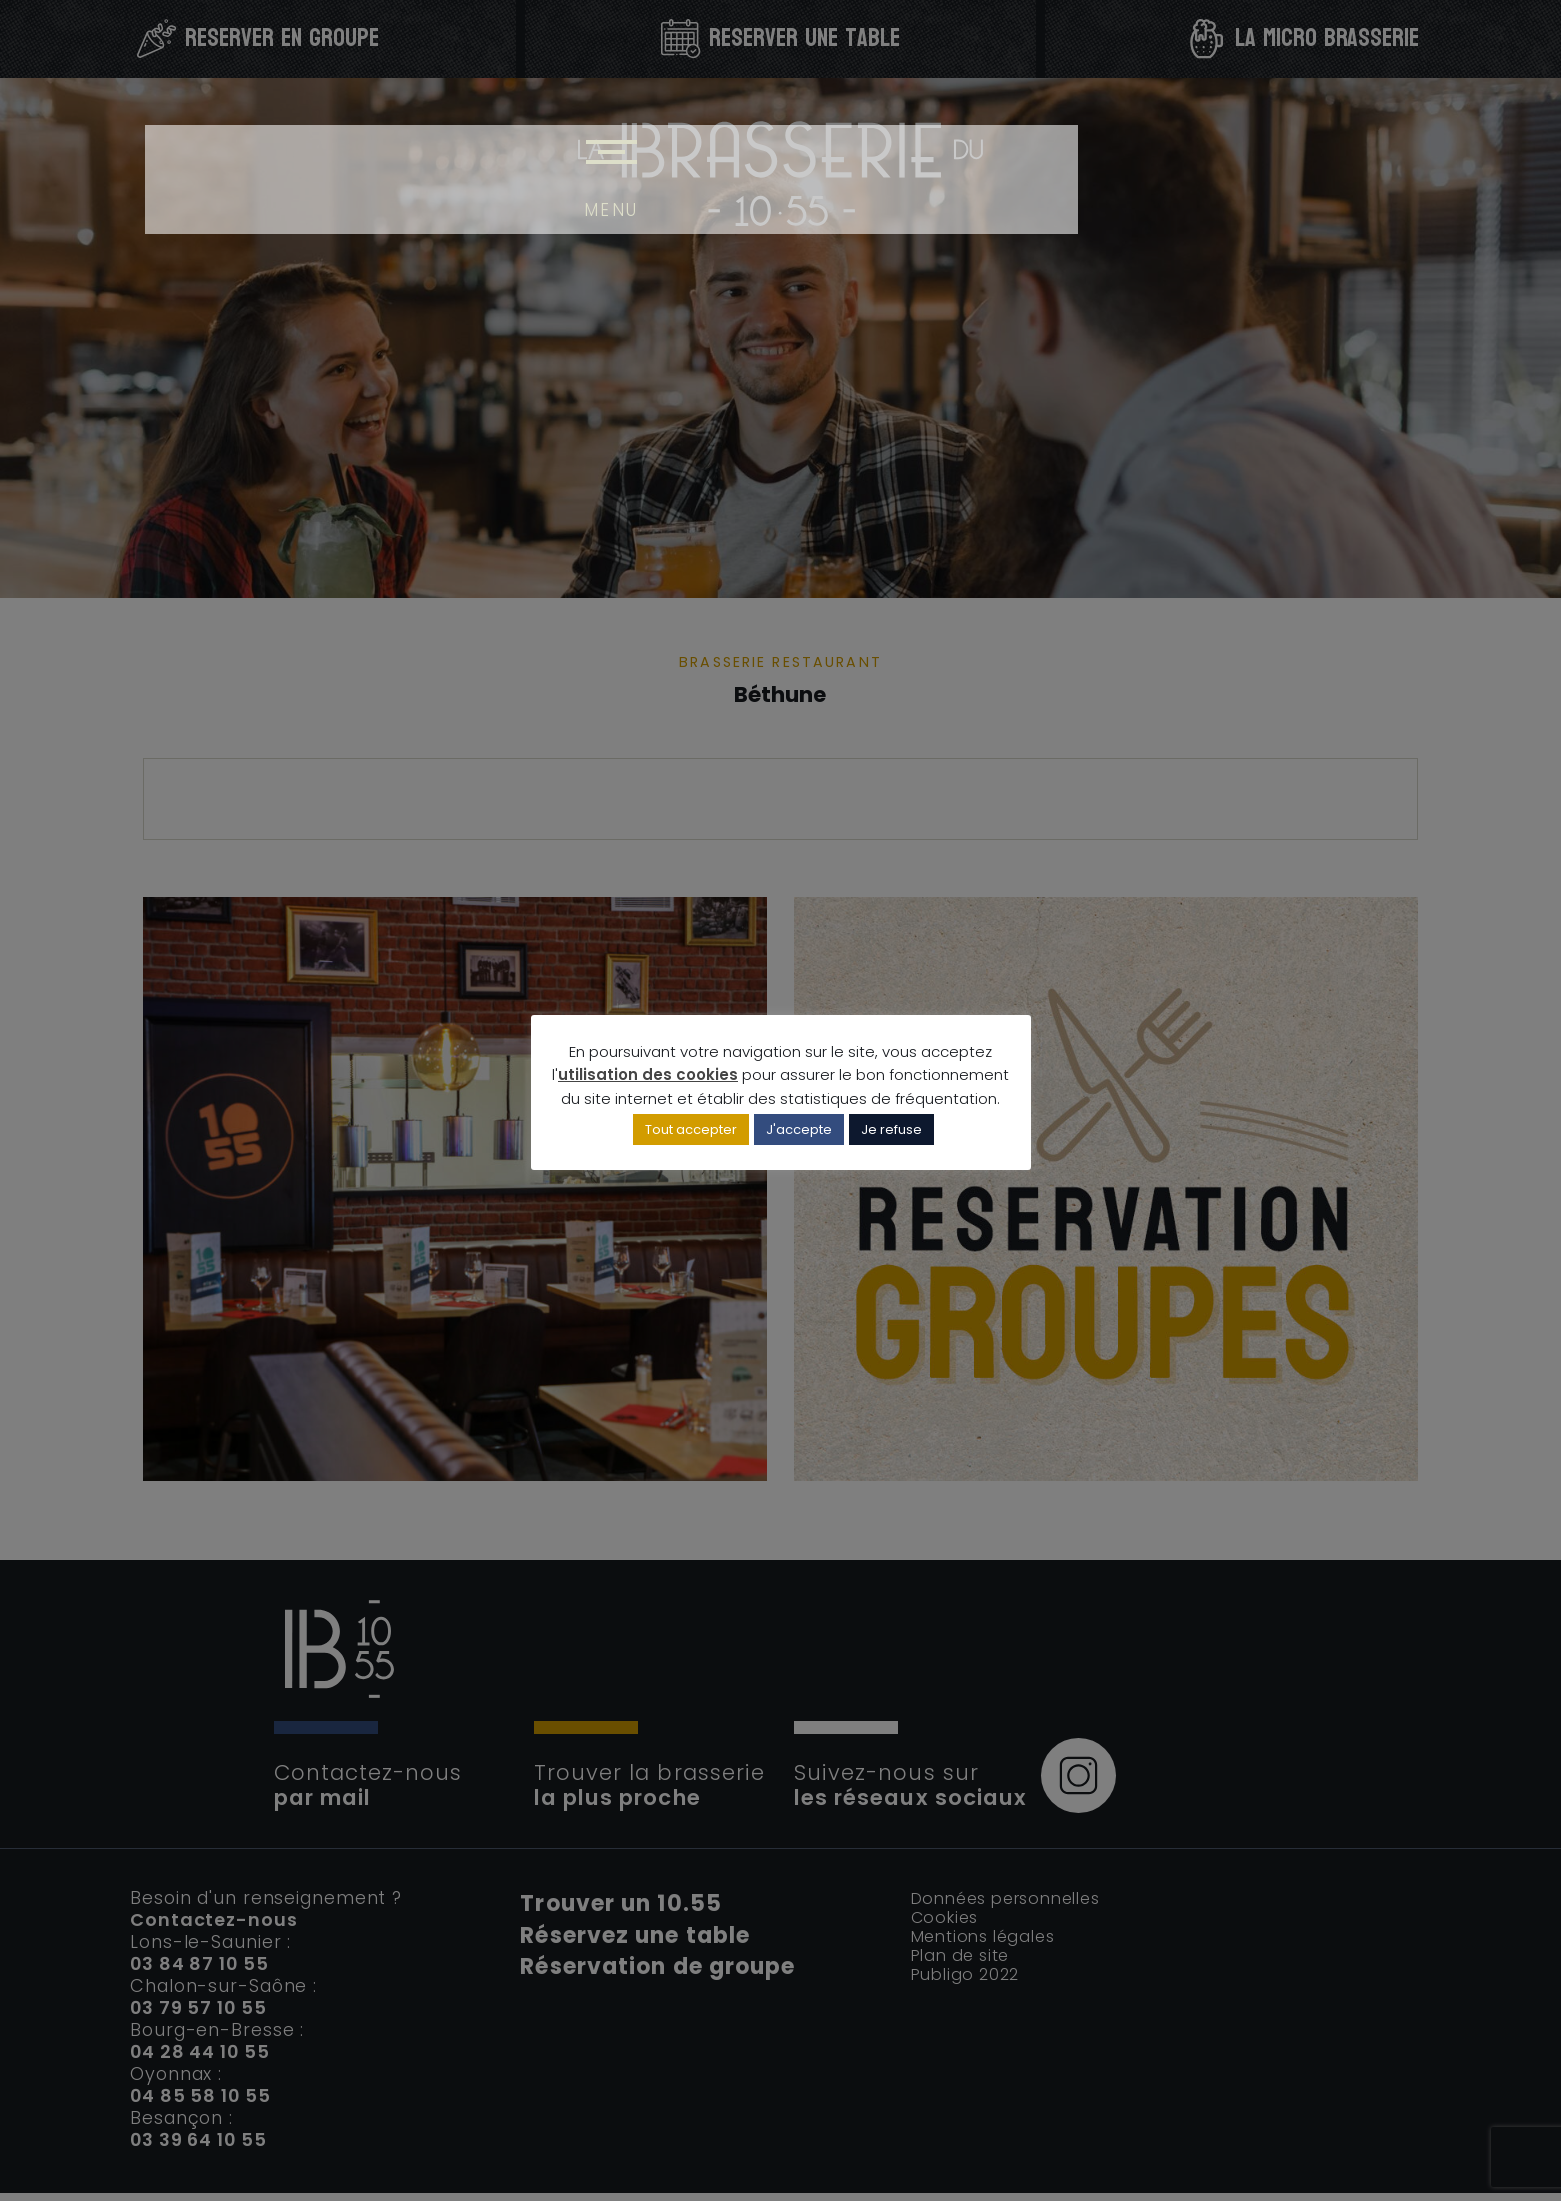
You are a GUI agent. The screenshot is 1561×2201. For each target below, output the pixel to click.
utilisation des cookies (648, 1077)
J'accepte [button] (799, 1135)
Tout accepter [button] (691, 1135)
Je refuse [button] (891, 1135)
